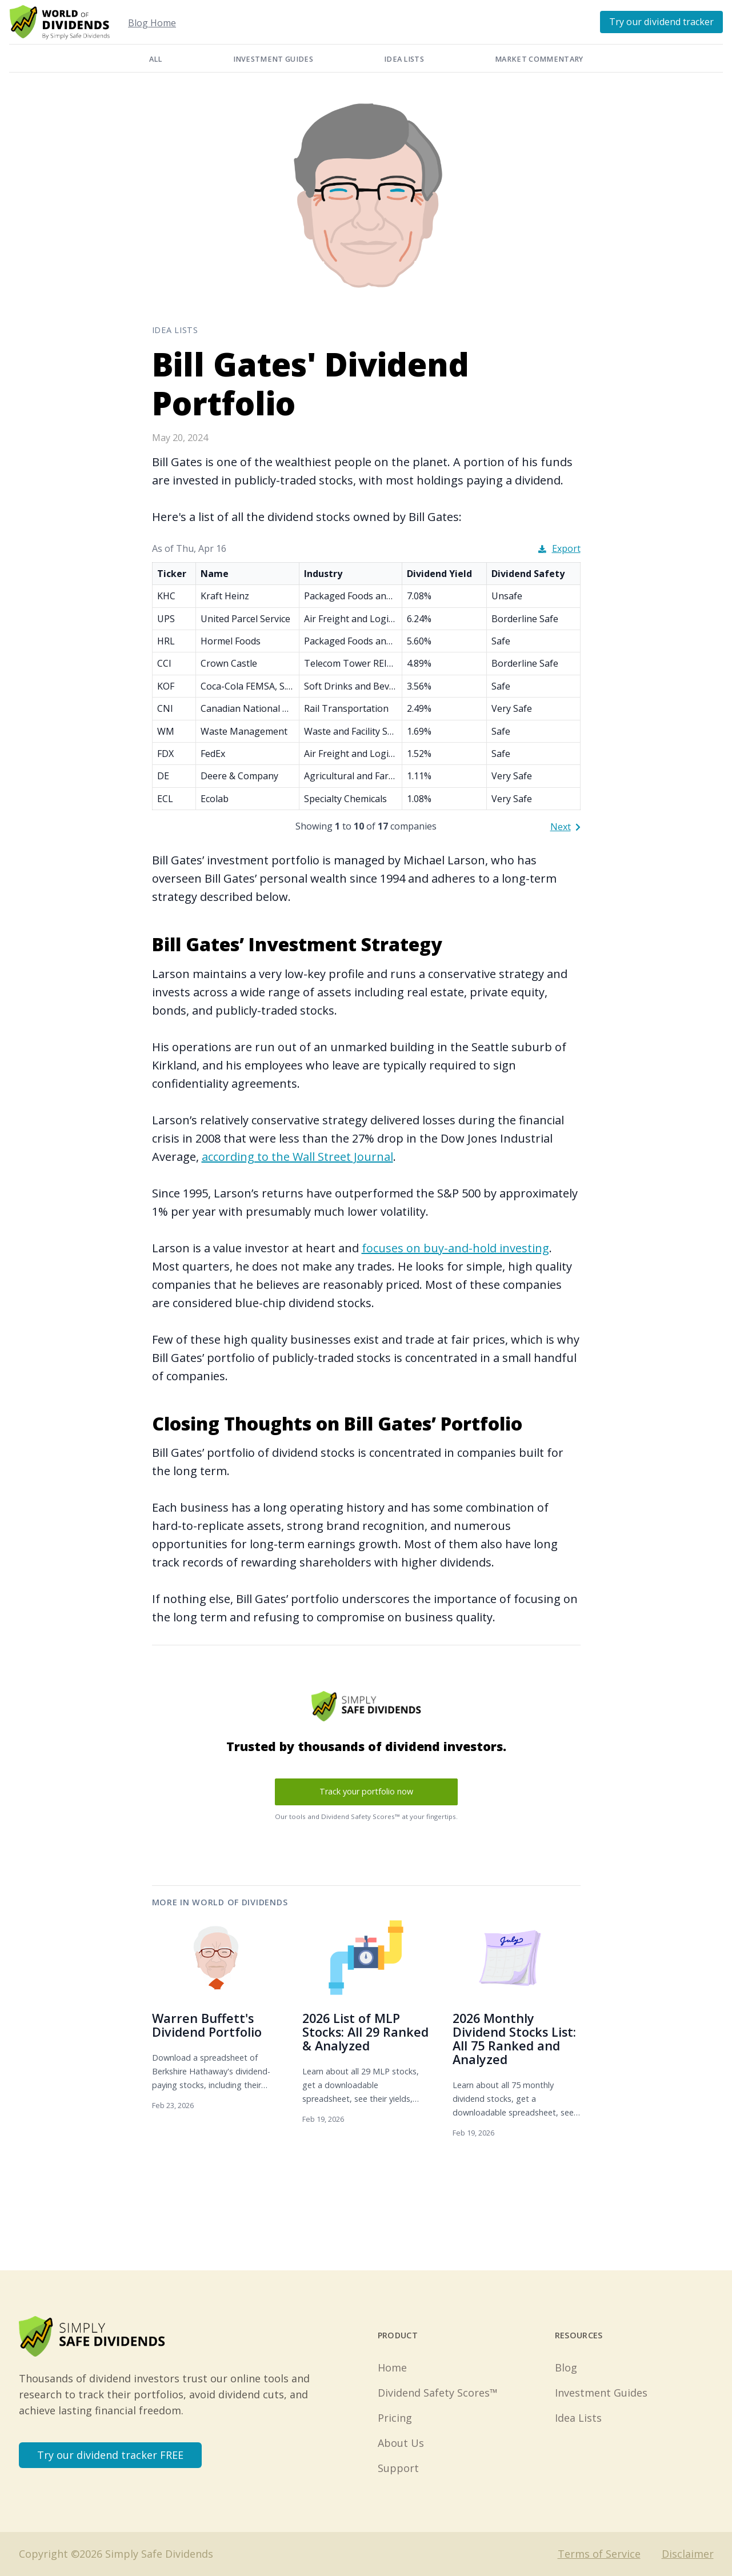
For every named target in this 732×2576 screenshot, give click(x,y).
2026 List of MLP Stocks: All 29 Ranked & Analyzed (365, 2032)
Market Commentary (539, 59)
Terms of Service (599, 2554)
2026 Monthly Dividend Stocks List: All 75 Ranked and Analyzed (514, 2039)
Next (565, 826)
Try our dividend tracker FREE (110, 2455)
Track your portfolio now (366, 1791)
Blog (566, 2367)
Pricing (395, 2418)
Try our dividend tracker (661, 21)
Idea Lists (404, 59)
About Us (401, 2443)
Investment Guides (273, 59)
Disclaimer (688, 2554)
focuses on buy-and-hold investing (455, 1248)
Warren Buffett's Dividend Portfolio (207, 2025)
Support (398, 2468)
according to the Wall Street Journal (297, 1156)
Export (559, 548)
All (155, 59)
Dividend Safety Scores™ (438, 2392)
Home (392, 2367)
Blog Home (152, 23)
